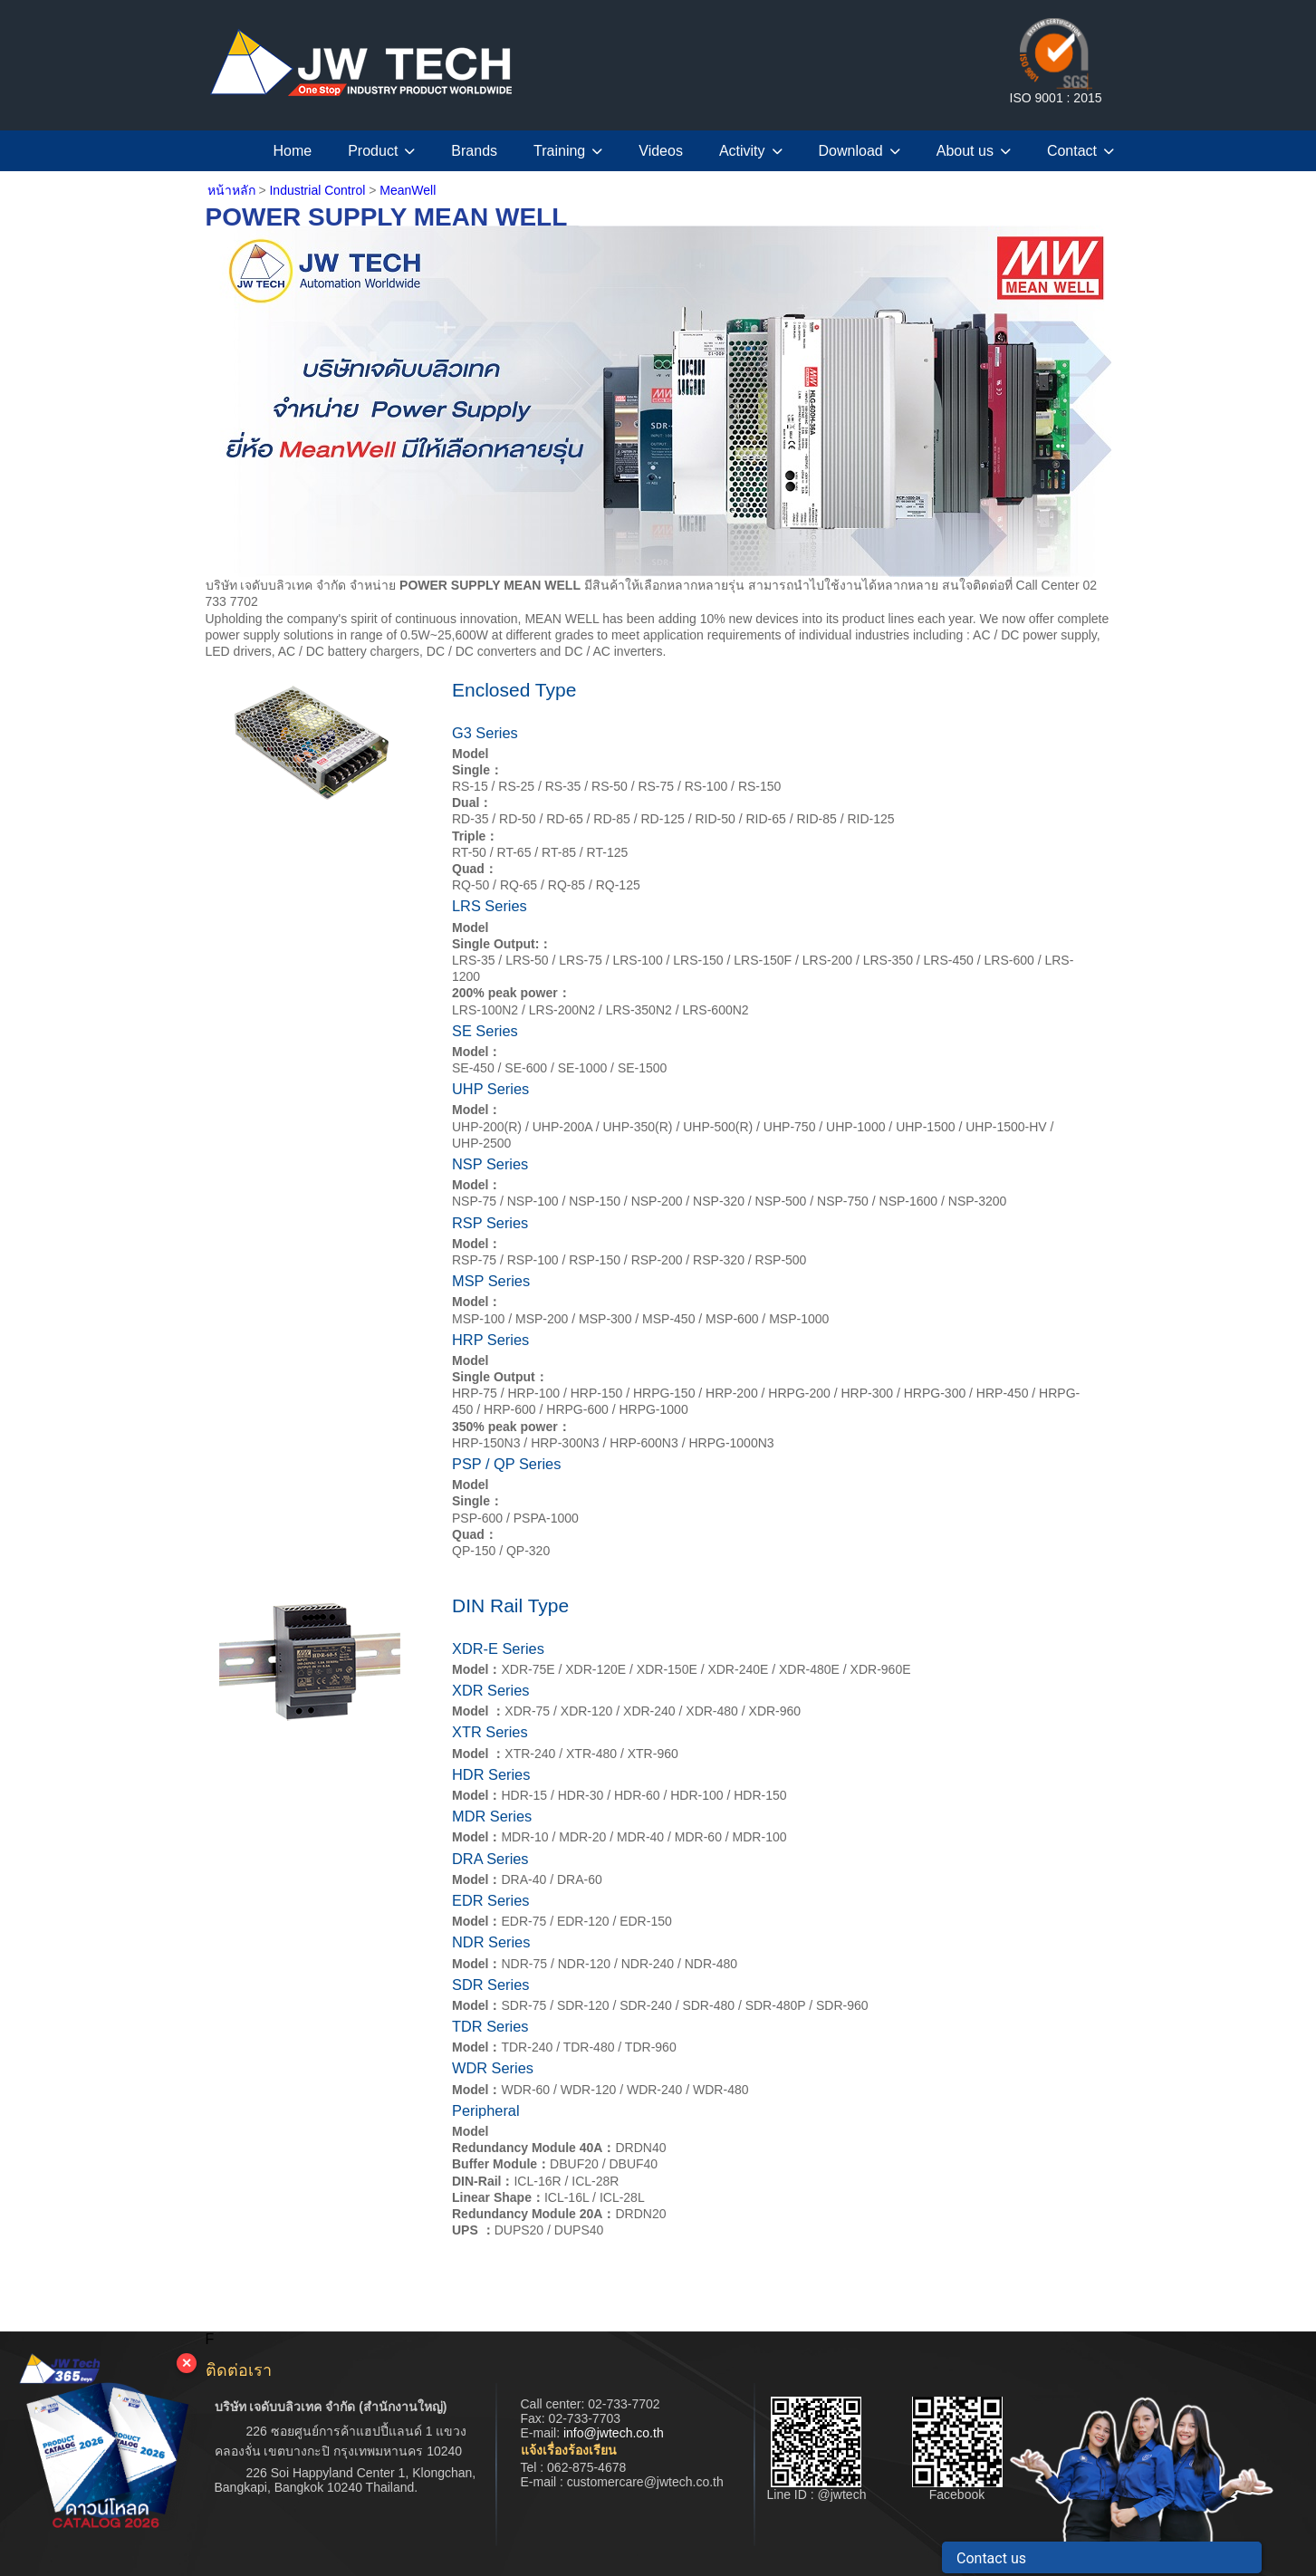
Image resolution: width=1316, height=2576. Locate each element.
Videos (661, 151)
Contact (1080, 151)
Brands (474, 151)
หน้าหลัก (231, 190)
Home (293, 151)
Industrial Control (319, 190)
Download (859, 151)
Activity (751, 151)
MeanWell (407, 190)
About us (974, 151)
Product (381, 151)
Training (567, 151)
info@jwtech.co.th (613, 2433)
